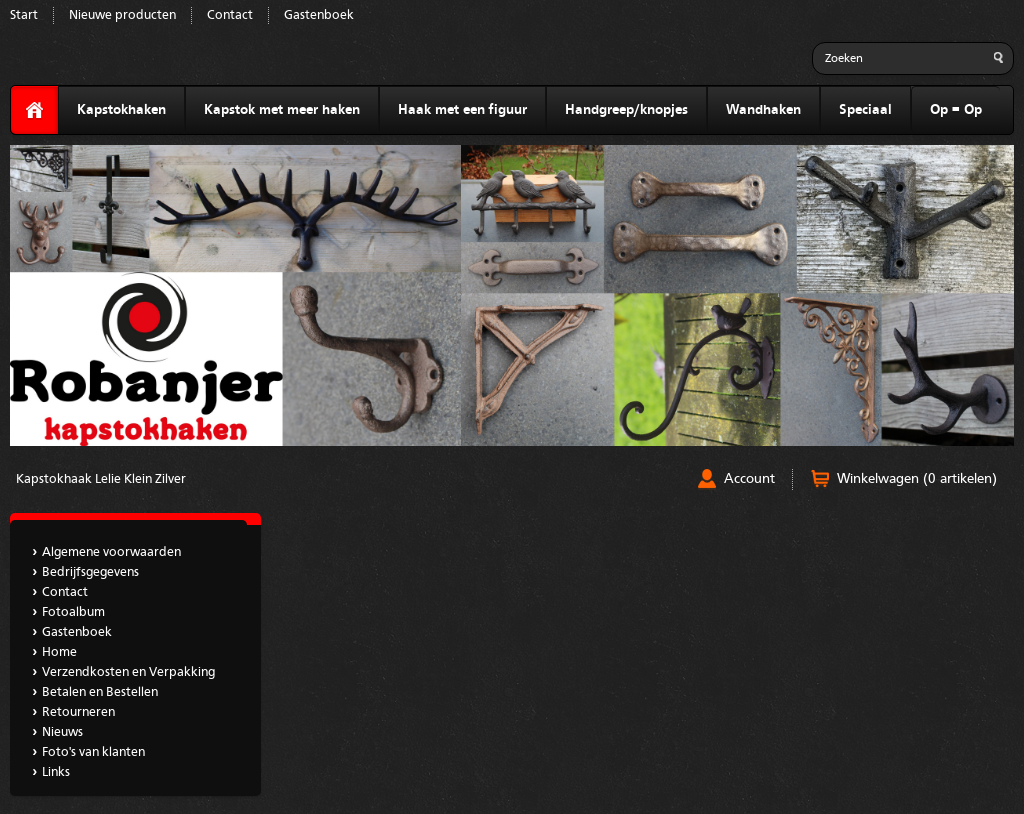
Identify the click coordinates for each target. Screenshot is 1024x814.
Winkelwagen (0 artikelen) (917, 479)
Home (59, 652)
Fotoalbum (73, 612)
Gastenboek (319, 15)
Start (24, 15)
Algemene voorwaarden (111, 552)
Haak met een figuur (462, 110)
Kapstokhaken (121, 110)
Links (56, 772)
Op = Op (956, 110)
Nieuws (62, 732)
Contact (230, 15)
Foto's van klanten (93, 752)
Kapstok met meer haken (282, 110)
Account (749, 479)
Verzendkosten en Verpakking (128, 672)
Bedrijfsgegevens (90, 572)
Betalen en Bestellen (100, 692)
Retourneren (78, 712)
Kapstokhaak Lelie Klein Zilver (101, 479)
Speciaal (865, 110)
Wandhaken (763, 110)
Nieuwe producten (122, 15)
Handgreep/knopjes (626, 110)
